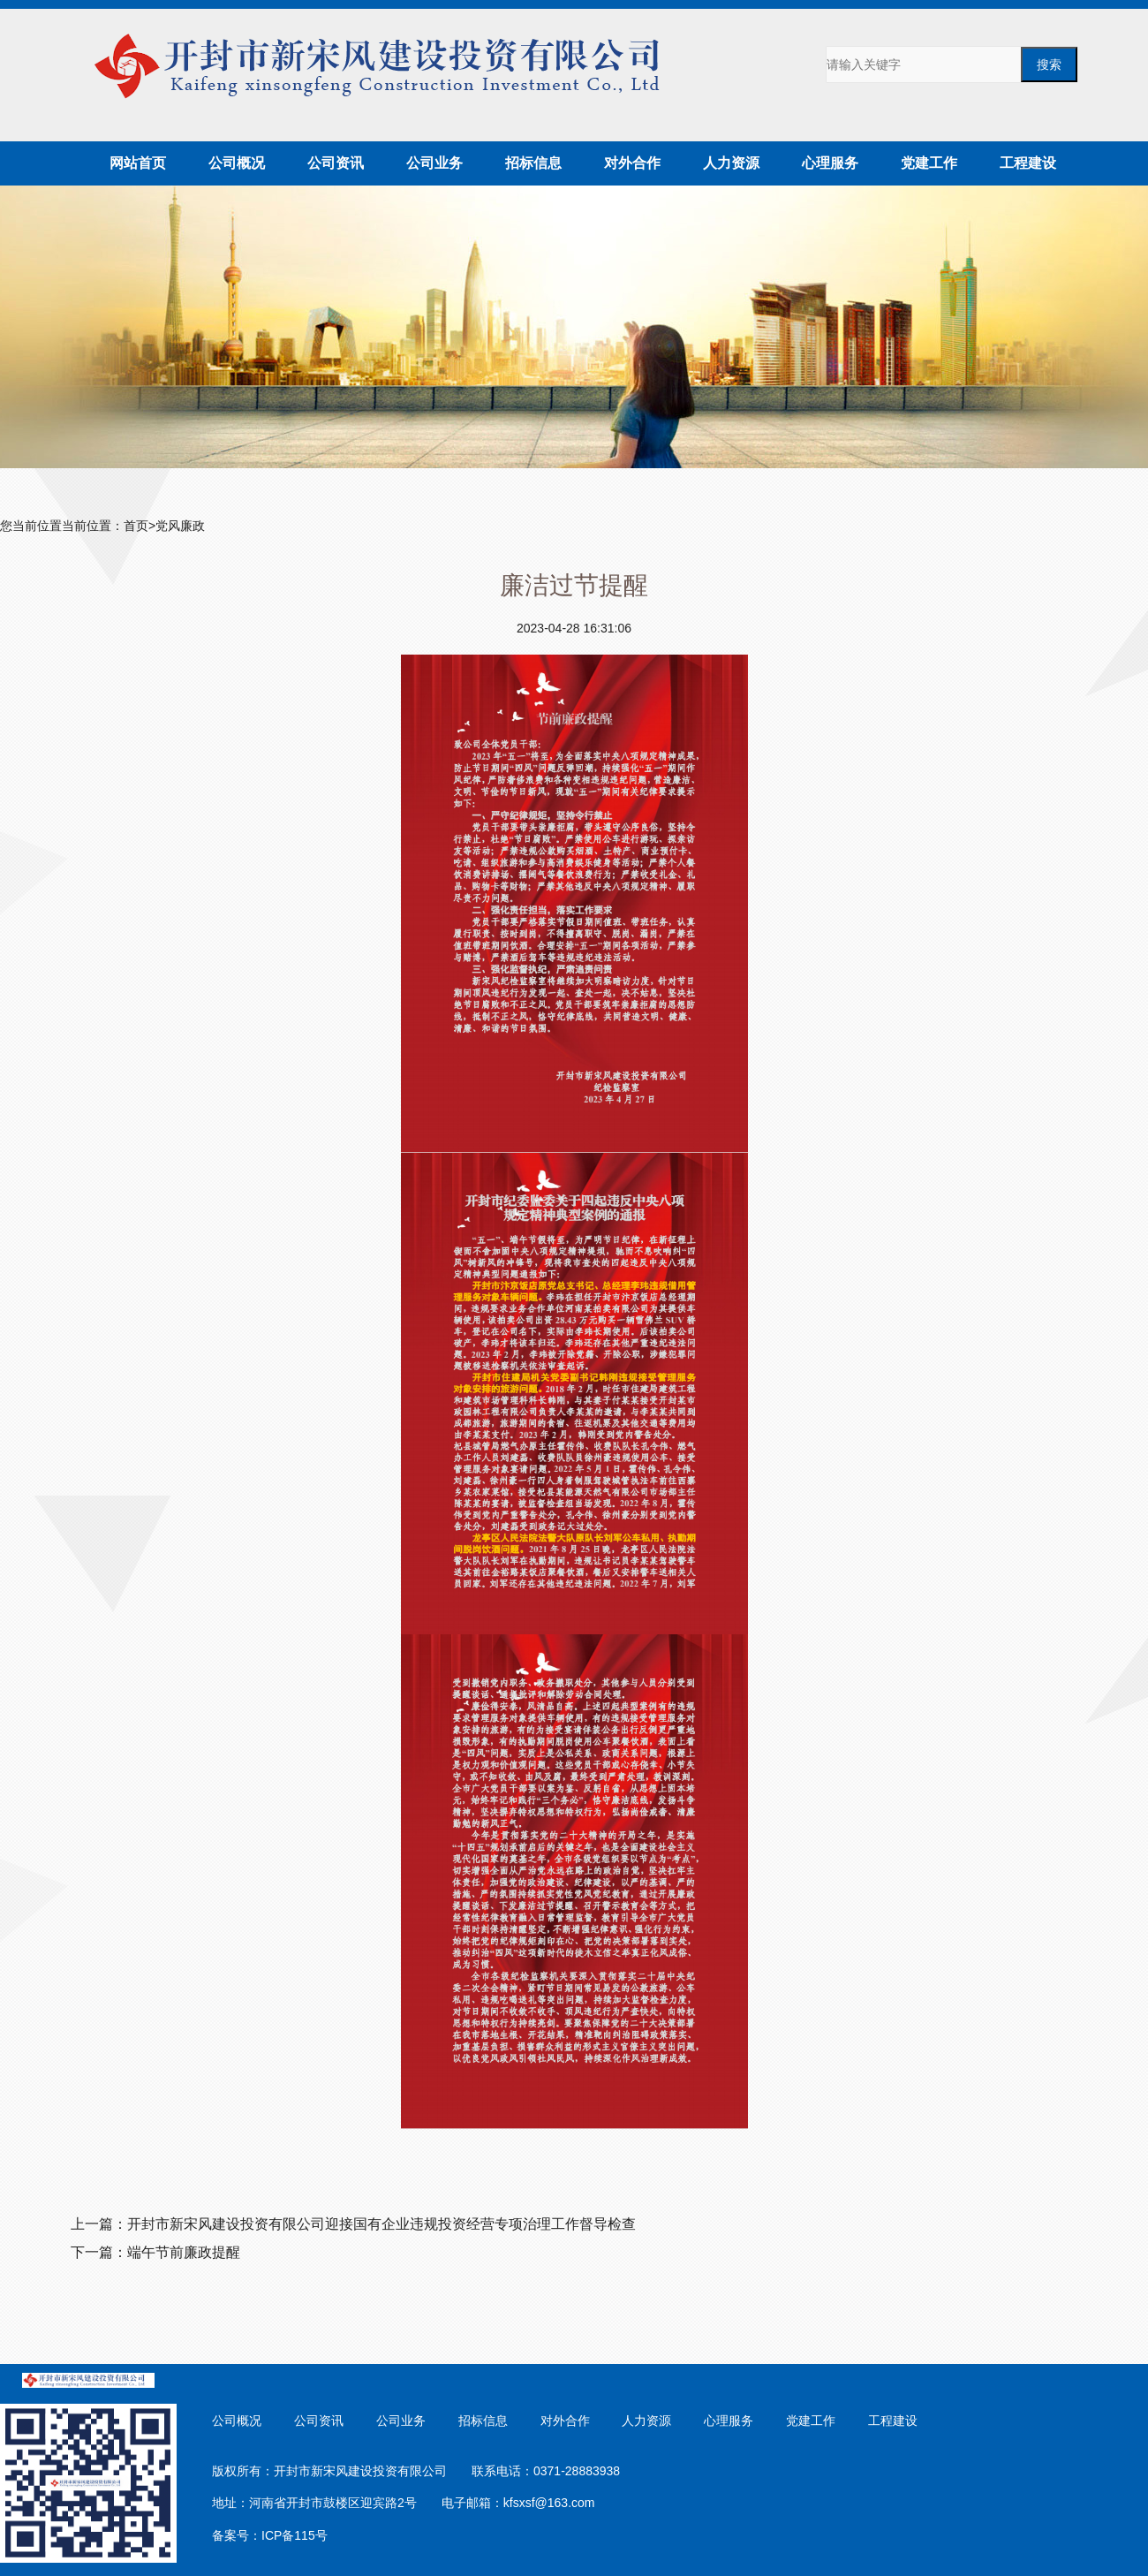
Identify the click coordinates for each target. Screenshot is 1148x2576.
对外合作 (632, 162)
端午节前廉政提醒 (183, 2252)
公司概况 (236, 162)
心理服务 (830, 162)
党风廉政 (180, 526)
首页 (136, 526)
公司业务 (434, 162)
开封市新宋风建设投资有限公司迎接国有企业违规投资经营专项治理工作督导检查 (381, 2223)
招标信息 (533, 162)
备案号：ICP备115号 (270, 2535)
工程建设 (1028, 162)
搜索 (1049, 64)
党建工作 (929, 162)
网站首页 (138, 162)
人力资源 (731, 162)
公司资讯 (335, 162)
